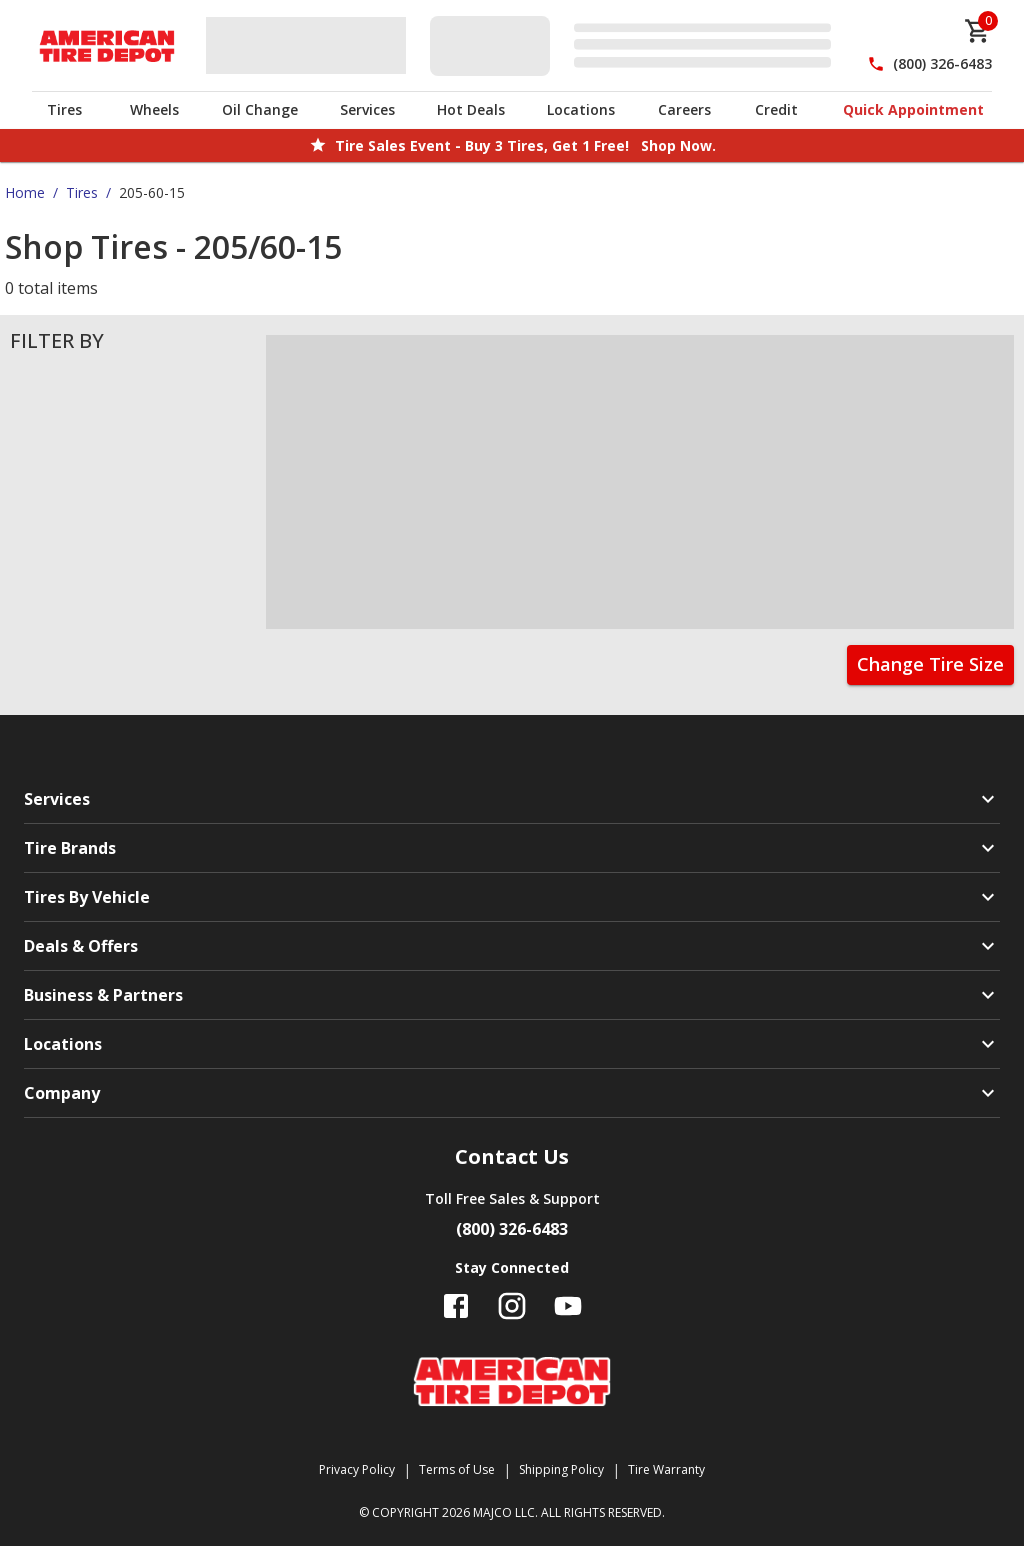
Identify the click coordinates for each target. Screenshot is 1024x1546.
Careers (684, 109)
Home (25, 192)
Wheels (154, 109)
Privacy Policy (357, 1469)
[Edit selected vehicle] (636, 45)
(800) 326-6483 (942, 63)
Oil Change (260, 109)
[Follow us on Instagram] (512, 1306)
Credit (776, 109)
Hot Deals (471, 109)
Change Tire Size (930, 664)
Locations (581, 109)
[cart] (978, 31)
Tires (64, 109)
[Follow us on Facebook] (456, 1306)
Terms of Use (457, 1469)
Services (367, 109)
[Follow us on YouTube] (568, 1306)
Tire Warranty (666, 1469)
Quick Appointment (913, 109)
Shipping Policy (561, 1469)
